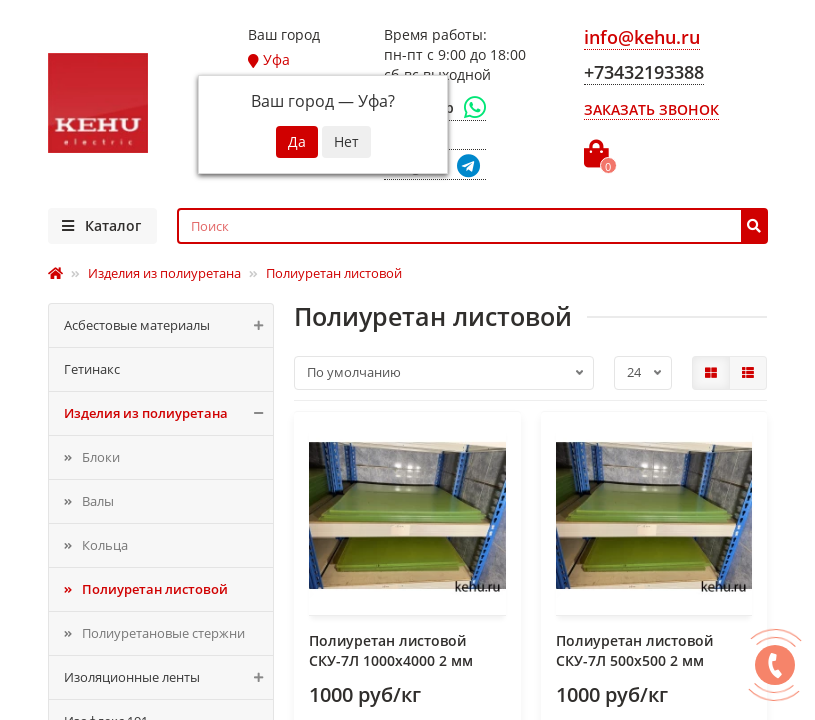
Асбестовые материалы (169, 325)
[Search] (472, 226)
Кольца (105, 545)
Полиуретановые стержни (163, 633)
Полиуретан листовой (155, 589)
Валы (98, 501)
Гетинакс (92, 369)
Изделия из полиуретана (169, 413)
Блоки (101, 457)
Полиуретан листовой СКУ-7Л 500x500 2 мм (634, 650)
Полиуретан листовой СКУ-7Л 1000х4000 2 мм (391, 650)
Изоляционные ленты (169, 677)
